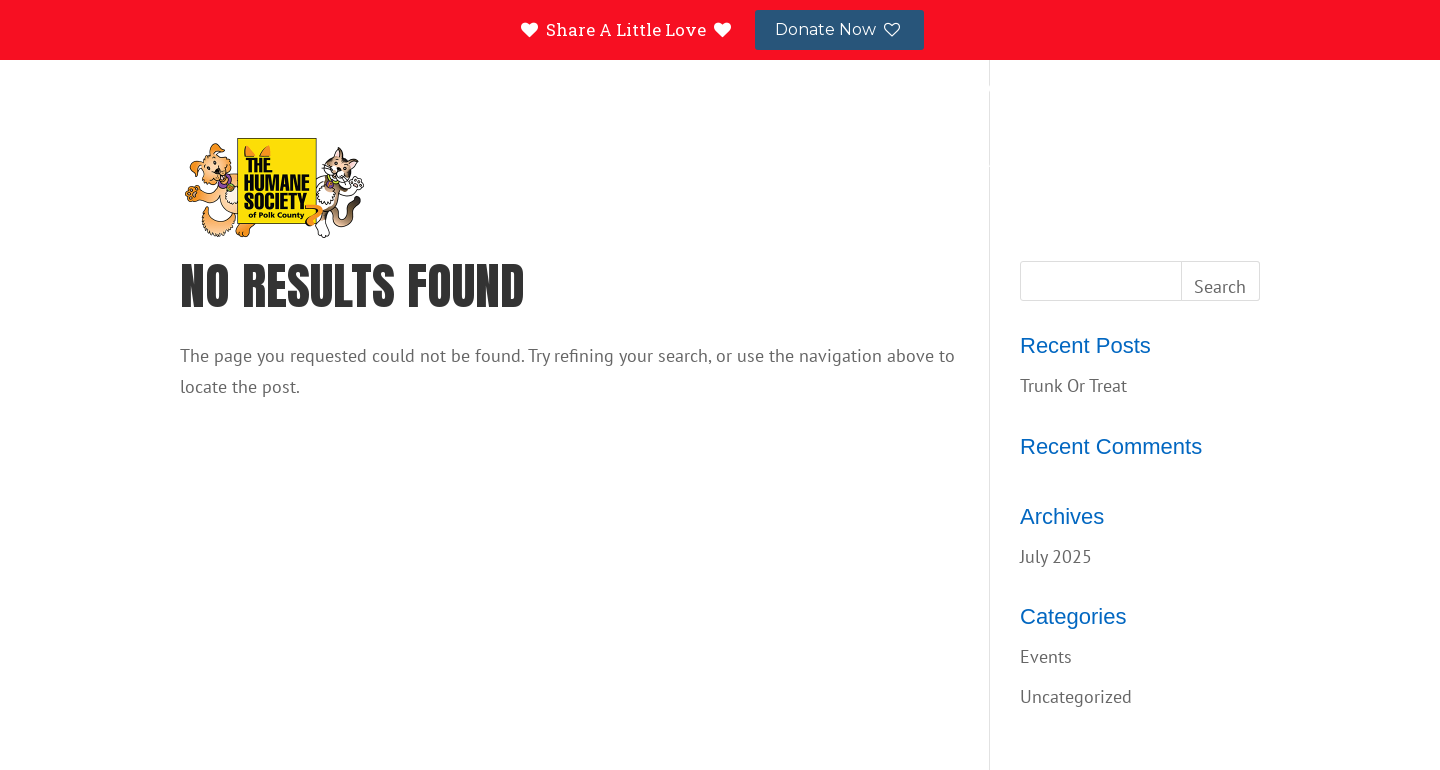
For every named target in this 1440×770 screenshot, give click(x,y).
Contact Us (1182, 89)
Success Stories (907, 89)
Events (1108, 162)
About (1226, 162)
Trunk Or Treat (1073, 385)
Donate (985, 162)
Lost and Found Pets (1042, 89)
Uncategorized (1076, 696)
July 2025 (1056, 556)
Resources (843, 162)
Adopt (706, 162)
